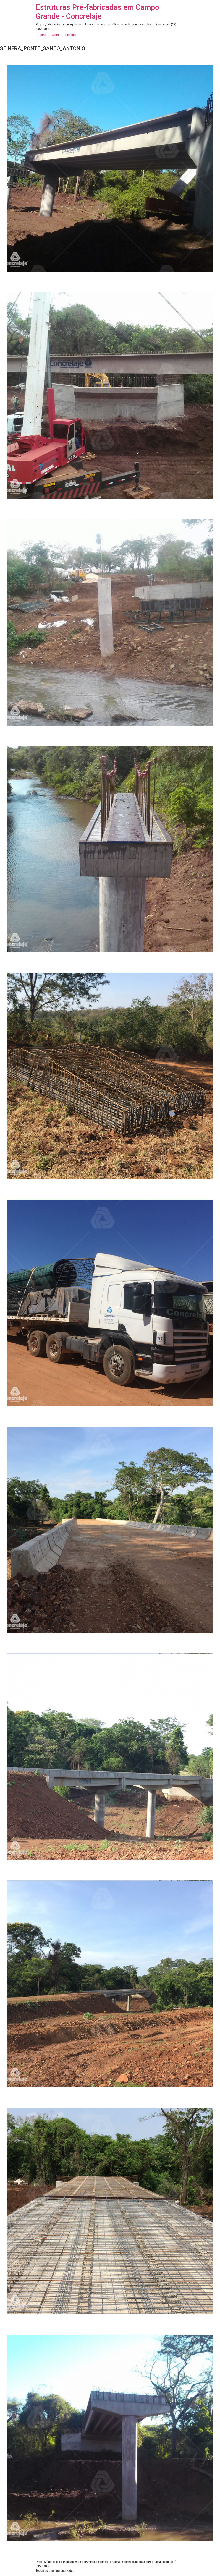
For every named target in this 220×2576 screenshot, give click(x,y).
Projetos (70, 35)
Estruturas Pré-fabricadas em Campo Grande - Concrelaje (97, 12)
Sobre (56, 35)
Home (42, 35)
